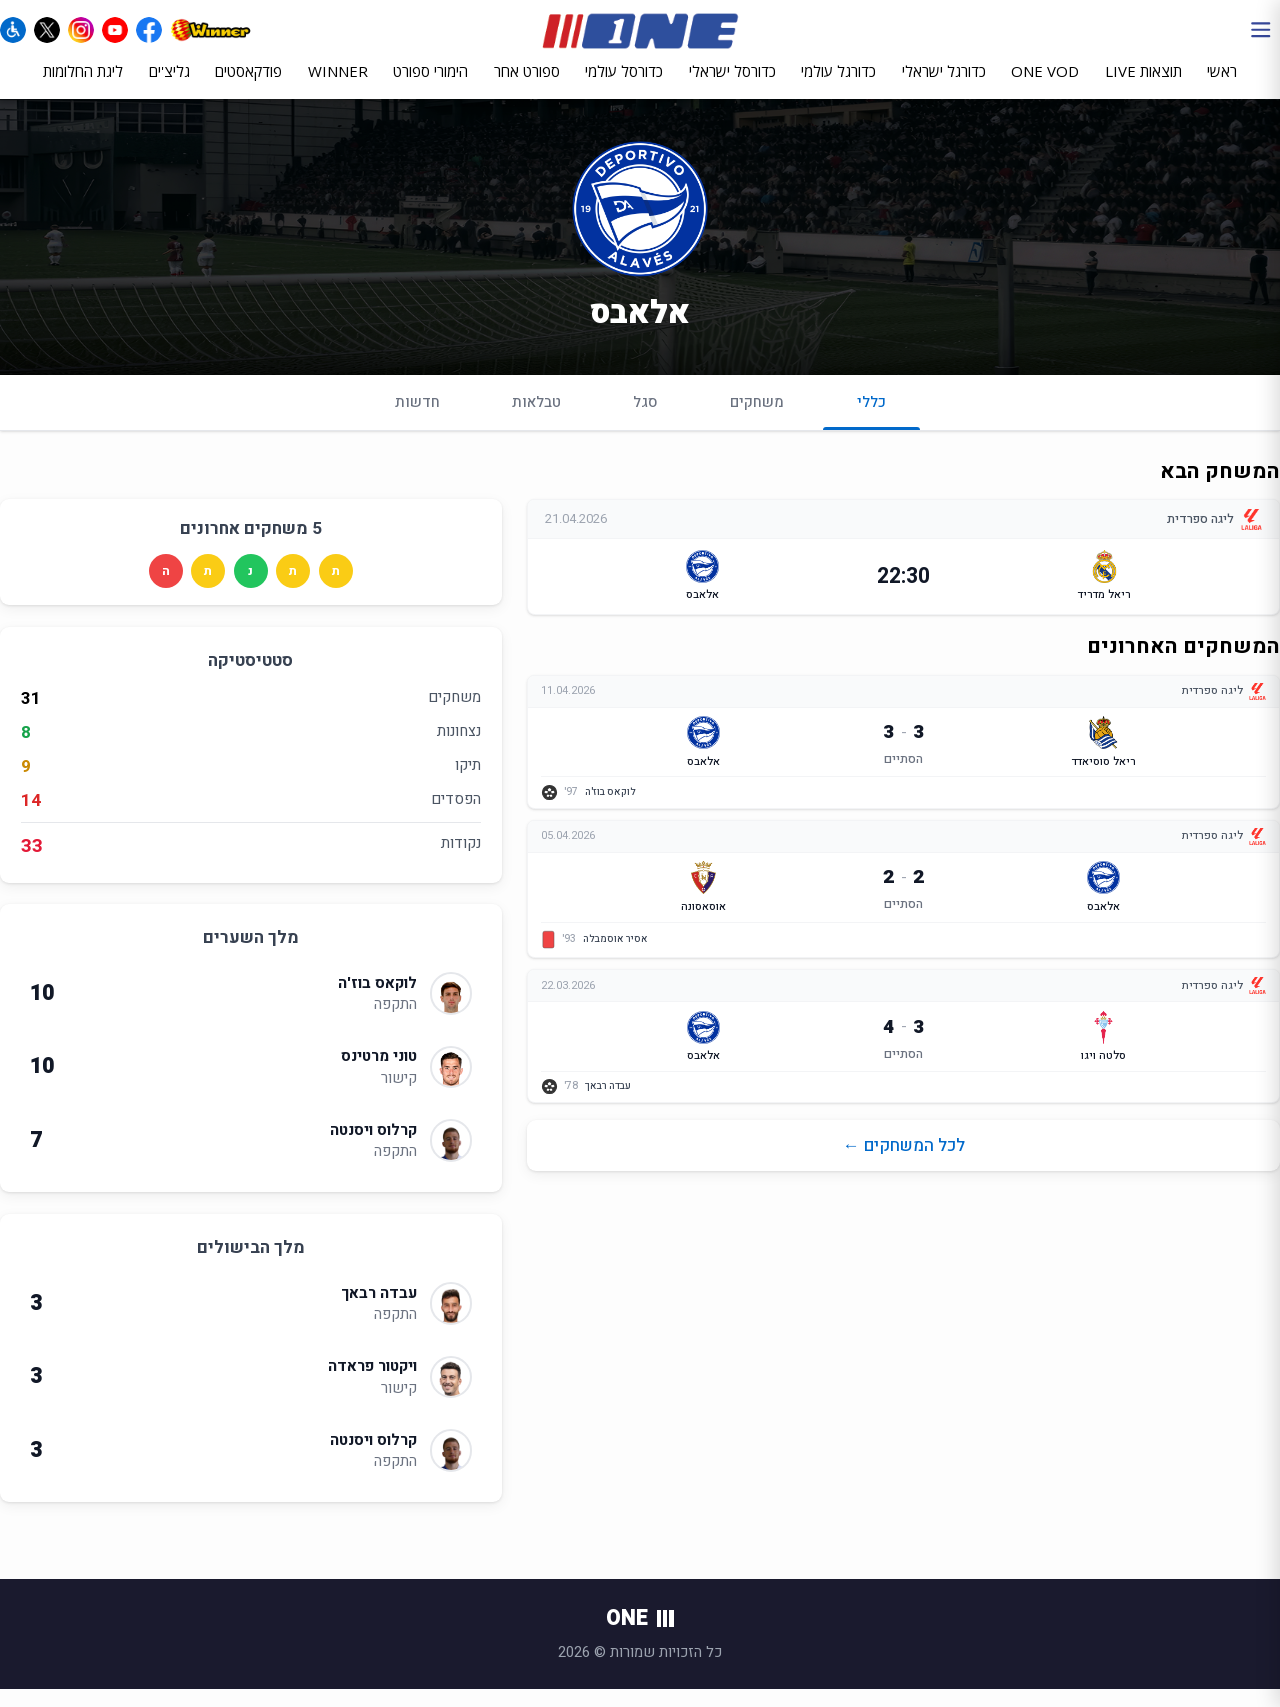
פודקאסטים (248, 87)
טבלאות (536, 419)
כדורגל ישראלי (944, 87)
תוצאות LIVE (1143, 87)
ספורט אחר (527, 87)
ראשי (1222, 87)
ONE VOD (1045, 87)
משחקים (757, 419)
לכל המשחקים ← (904, 1166)
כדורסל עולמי (624, 87)
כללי (871, 427)
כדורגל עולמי (838, 87)
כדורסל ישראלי (732, 87)
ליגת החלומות (83, 87)
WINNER (338, 87)
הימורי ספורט (430, 87)
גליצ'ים (169, 87)
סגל (645, 419)
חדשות (417, 419)
